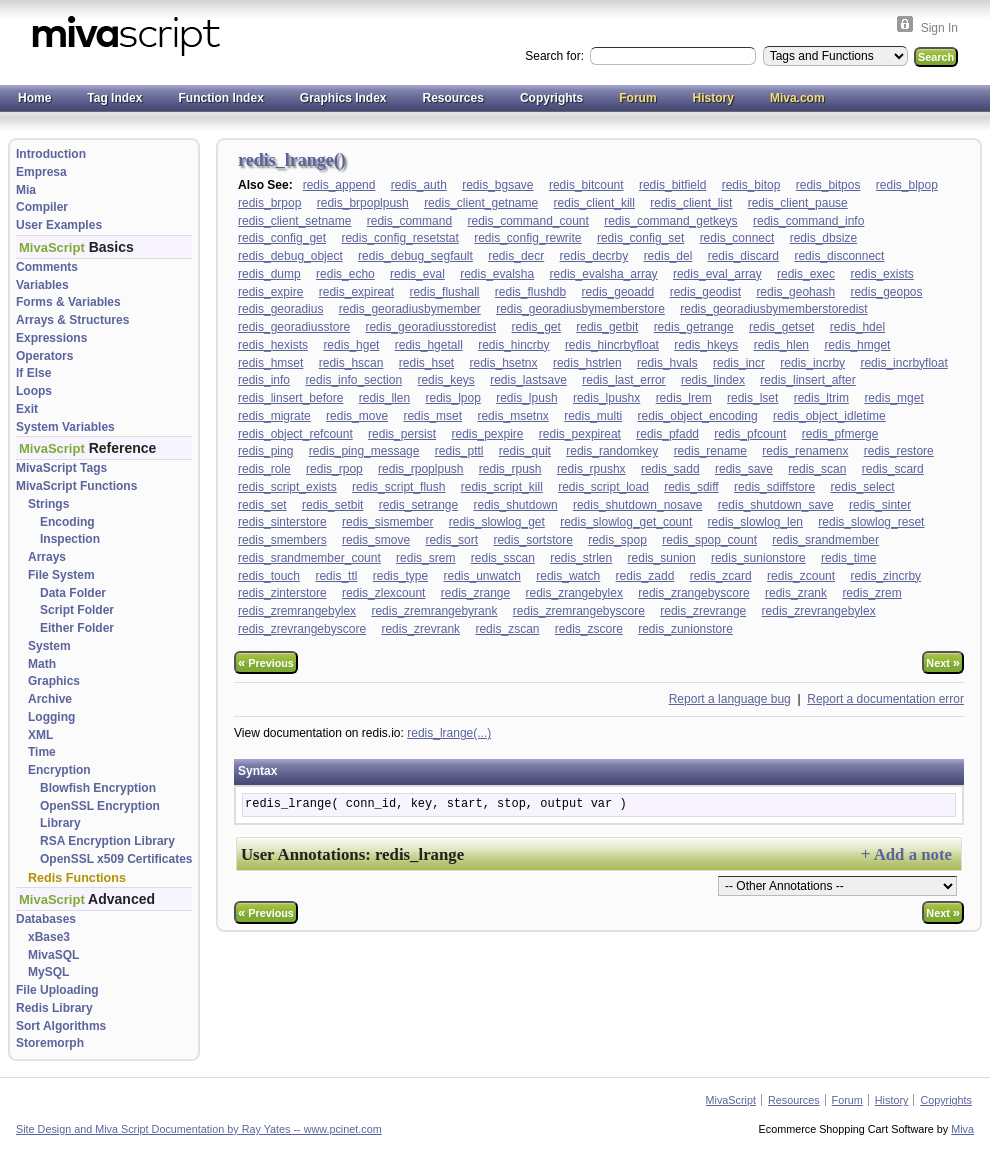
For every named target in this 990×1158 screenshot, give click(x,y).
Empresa (41, 172)
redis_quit (525, 451)
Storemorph (50, 1043)
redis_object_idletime (829, 416)
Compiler (42, 207)
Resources (453, 98)
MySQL (48, 972)
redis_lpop (452, 398)
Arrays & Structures (72, 320)
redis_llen (384, 398)
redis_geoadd (618, 292)
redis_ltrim (821, 398)
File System (61, 575)
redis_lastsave (528, 380)
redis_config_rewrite (527, 238)
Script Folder (77, 610)
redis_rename (710, 451)
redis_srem (425, 558)
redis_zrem (871, 593)
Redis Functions (77, 878)
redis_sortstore (532, 540)
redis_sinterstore (282, 522)
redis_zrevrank (420, 629)
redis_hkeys (706, 345)
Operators (44, 356)
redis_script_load (603, 487)
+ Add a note (906, 854)
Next (943, 662)
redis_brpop (269, 203)
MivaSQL (53, 955)
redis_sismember (387, 522)
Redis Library (54, 1008)
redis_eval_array (717, 274)
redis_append (339, 185)
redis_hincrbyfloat (612, 345)
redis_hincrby (513, 345)
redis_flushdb (530, 292)
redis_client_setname (294, 221)
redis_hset (426, 363)
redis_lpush (526, 398)
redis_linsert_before (290, 398)
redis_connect (737, 238)
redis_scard (893, 469)
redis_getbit (607, 327)
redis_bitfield (672, 185)
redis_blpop (907, 185)
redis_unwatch (481, 576)
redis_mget (893, 398)
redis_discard (743, 256)
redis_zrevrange (703, 611)
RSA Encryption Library (107, 841)
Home (34, 98)
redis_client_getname (481, 203)
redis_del (668, 256)
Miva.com (797, 98)
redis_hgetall (429, 345)
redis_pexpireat (580, 434)
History (713, 98)
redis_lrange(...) (449, 733)
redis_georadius (280, 309)
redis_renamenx (805, 451)
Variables (42, 285)
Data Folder (73, 593)
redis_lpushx (606, 398)
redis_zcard (721, 576)
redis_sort (451, 540)
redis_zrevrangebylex (819, 611)
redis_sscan (503, 558)
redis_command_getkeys (670, 221)
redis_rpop (334, 469)
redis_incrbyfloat (903, 363)
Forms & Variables (68, 302)
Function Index (220, 98)
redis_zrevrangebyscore (302, 629)
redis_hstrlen (587, 363)
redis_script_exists (287, 487)
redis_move (357, 416)
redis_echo (345, 274)
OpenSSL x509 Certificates (116, 859)
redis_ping (265, 451)
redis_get (536, 327)
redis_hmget (857, 345)
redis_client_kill (594, 203)
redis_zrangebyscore (693, 593)
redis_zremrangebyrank (434, 611)
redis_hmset (270, 363)
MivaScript (731, 1100)
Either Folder (77, 628)
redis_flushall (444, 292)
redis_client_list (691, 203)
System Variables (65, 427)
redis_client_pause (798, 203)
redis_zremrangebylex (297, 611)
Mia (26, 190)
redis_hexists (273, 345)
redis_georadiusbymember (410, 309)
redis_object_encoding (698, 416)
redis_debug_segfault (415, 256)
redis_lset (752, 398)
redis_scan (817, 469)
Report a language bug (730, 699)
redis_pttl (459, 451)
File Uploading (57, 990)
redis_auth (419, 185)
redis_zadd (645, 576)
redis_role (264, 469)
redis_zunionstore (685, 629)
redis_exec (806, 274)
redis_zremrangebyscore (579, 611)
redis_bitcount (586, 185)
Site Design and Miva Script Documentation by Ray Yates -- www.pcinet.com (199, 1129)
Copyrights (551, 98)
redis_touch (269, 576)
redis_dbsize (823, 238)
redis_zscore (589, 629)
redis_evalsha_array (604, 274)
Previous (266, 662)
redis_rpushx (591, 469)
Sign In (939, 28)
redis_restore (899, 451)
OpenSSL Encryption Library (100, 815)
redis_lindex (713, 380)
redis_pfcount (750, 434)
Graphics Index (343, 98)
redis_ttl (336, 576)
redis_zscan (507, 629)
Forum (637, 98)
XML (40, 735)
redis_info (264, 380)
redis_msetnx (512, 416)
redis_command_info (808, 221)
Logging (51, 717)
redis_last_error (623, 380)
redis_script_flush (398, 487)
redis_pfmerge (840, 434)
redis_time (848, 558)
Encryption (59, 770)
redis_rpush (510, 469)
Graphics (54, 681)
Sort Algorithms (61, 1026)
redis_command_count (527, 221)
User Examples (59, 225)
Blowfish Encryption (98, 788)
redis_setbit (332, 505)
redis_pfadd (667, 434)
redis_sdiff (691, 487)
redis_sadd (670, 469)
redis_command (409, 221)
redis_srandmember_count (309, 558)
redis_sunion (662, 558)
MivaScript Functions (76, 486)
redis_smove (376, 540)
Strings (48, 504)
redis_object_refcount (295, 434)
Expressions (51, 338)
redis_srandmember (825, 540)
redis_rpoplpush (420, 469)
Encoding (67, 522)
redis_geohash (795, 292)
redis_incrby (812, 363)
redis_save (744, 469)
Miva (962, 1129)
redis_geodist (705, 292)
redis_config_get (282, 238)
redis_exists (881, 274)
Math (42, 664)
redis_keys (445, 380)
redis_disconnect (839, 256)
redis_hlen (781, 345)
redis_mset (432, 416)
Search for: (556, 56)
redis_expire (270, 292)
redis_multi (593, 416)
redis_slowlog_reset (871, 522)
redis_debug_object (290, 256)
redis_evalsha (497, 274)
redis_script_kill (502, 487)
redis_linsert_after (807, 380)
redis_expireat (356, 292)
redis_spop (617, 540)
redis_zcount (801, 576)
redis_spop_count (709, 540)
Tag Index (114, 98)
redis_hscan (351, 363)
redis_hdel (857, 327)
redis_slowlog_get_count (626, 522)
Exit (27, 409)
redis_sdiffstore (774, 487)
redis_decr (516, 256)
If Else (33, 373)
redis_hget (351, 345)
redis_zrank (796, 593)
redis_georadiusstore (294, 327)
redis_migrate (274, 416)
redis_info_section (353, 380)
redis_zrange (475, 593)
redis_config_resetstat (399, 238)
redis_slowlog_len (755, 522)
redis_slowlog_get (497, 522)
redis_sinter (880, 505)
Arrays (47, 557)
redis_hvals (667, 363)
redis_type (400, 576)
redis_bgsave (497, 185)
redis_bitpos (828, 185)
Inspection (70, 539)
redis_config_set (640, 238)
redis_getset (781, 327)
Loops (34, 391)
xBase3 (49, 937)
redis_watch (568, 576)
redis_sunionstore (758, 558)
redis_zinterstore (282, 593)
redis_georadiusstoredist (430, 327)
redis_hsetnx (504, 363)
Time (42, 752)
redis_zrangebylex (574, 593)
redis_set (262, 505)
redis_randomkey (612, 451)
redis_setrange (418, 505)
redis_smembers (282, 540)
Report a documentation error (885, 699)
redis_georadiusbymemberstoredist (773, 309)
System (49, 646)
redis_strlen (581, 558)
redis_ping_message (364, 451)
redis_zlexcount (383, 593)
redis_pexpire (487, 434)
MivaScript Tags (61, 468)
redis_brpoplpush (363, 203)
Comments (47, 267)
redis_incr (739, 363)
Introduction (51, 154)
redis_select (863, 487)
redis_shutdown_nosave (637, 505)
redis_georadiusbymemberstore (580, 309)
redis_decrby (594, 256)
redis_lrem (684, 398)
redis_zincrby (885, 576)
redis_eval (417, 274)
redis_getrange (694, 327)
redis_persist (402, 434)
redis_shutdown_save (776, 505)
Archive (50, 699)
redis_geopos (886, 292)
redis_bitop (751, 185)
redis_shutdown (516, 505)
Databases (46, 919)
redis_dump (269, 274)
